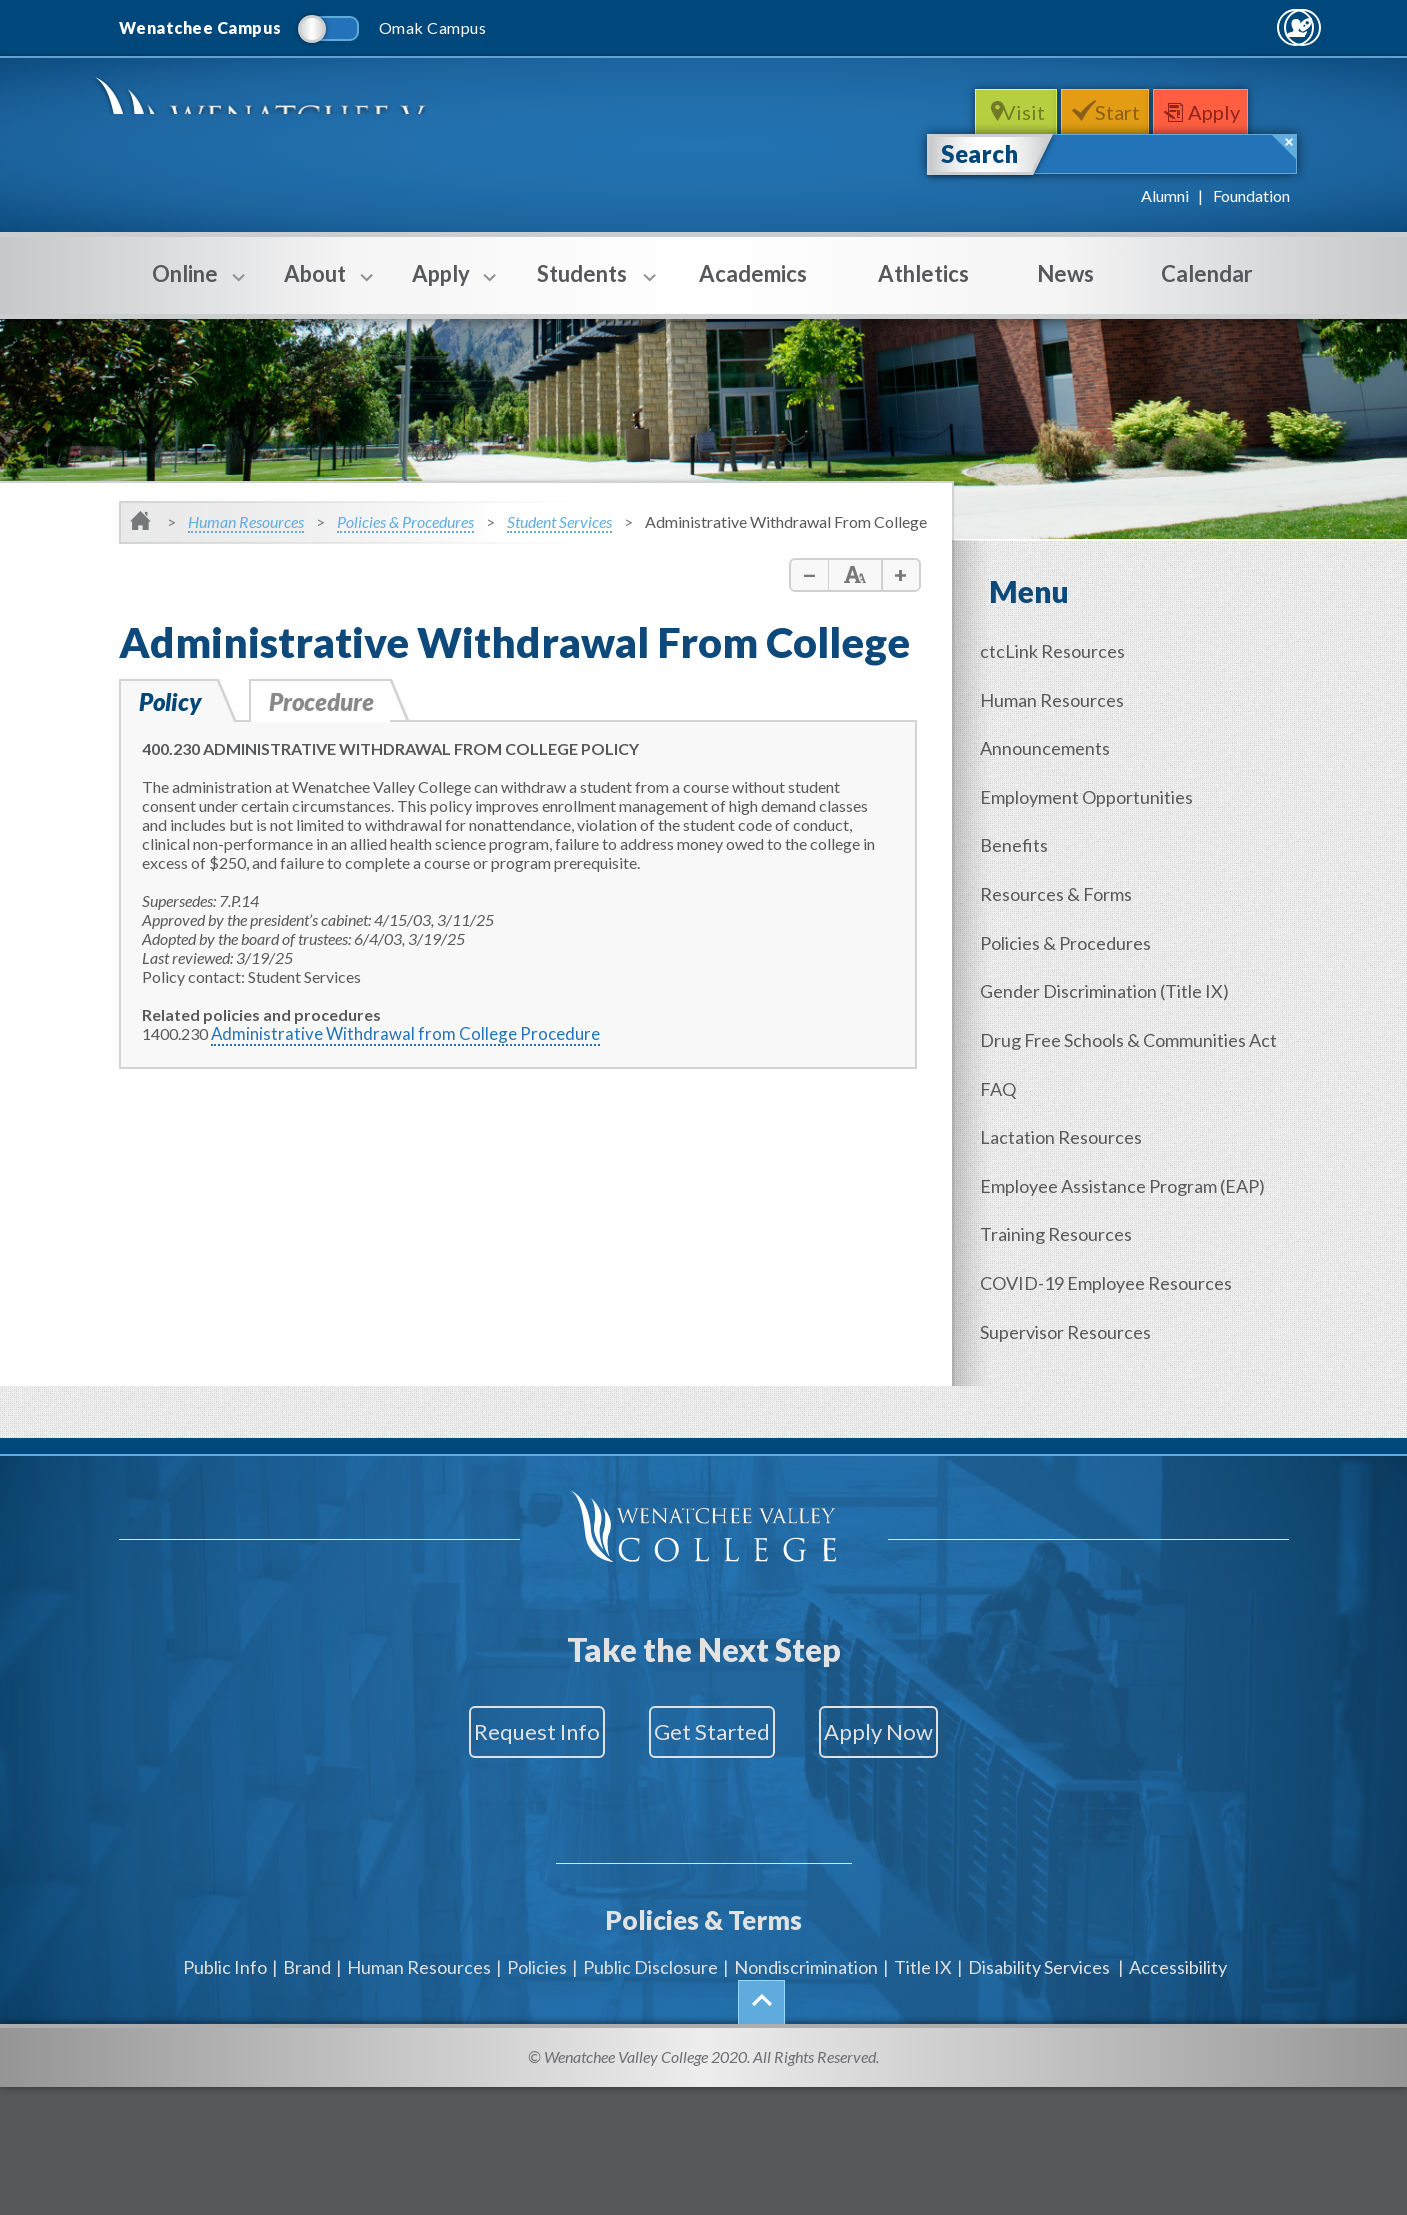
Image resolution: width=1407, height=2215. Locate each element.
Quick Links (1236, 27)
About (315, 287)
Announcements (1059, 740)
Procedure (329, 701)
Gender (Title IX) (1118, 965)
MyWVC (1072, 27)
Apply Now (934, 1679)
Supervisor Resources (1079, 1280)
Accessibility (1178, 1877)
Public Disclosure (650, 1877)
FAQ (1012, 1055)
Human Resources (246, 521)
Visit (1012, 112)
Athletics (923, 273)
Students (582, 287)
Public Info (225, 1877)
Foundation (1251, 195)
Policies (537, 1877)
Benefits (1028, 830)
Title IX (923, 1877)
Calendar (1207, 273)
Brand (307, 1877)
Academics (753, 273)
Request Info (481, 1679)
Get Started (712, 1679)
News (1065, 273)
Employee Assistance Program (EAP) (1136, 1145)
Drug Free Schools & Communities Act (1142, 1010)
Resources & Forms (1070, 875)
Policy (172, 701)
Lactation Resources (1075, 1100)
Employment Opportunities (1100, 785)
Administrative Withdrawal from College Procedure (388, 1033)
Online (185, 287)
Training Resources (1070, 1190)
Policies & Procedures (405, 521)
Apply (1235, 112)
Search (979, 153)
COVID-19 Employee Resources (1120, 1235)
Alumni (1165, 195)
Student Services (559, 521)
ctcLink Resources (1066, 650)
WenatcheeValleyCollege (311, 136)
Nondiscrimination (806, 1877)
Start (1122, 112)
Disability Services (1039, 1877)
